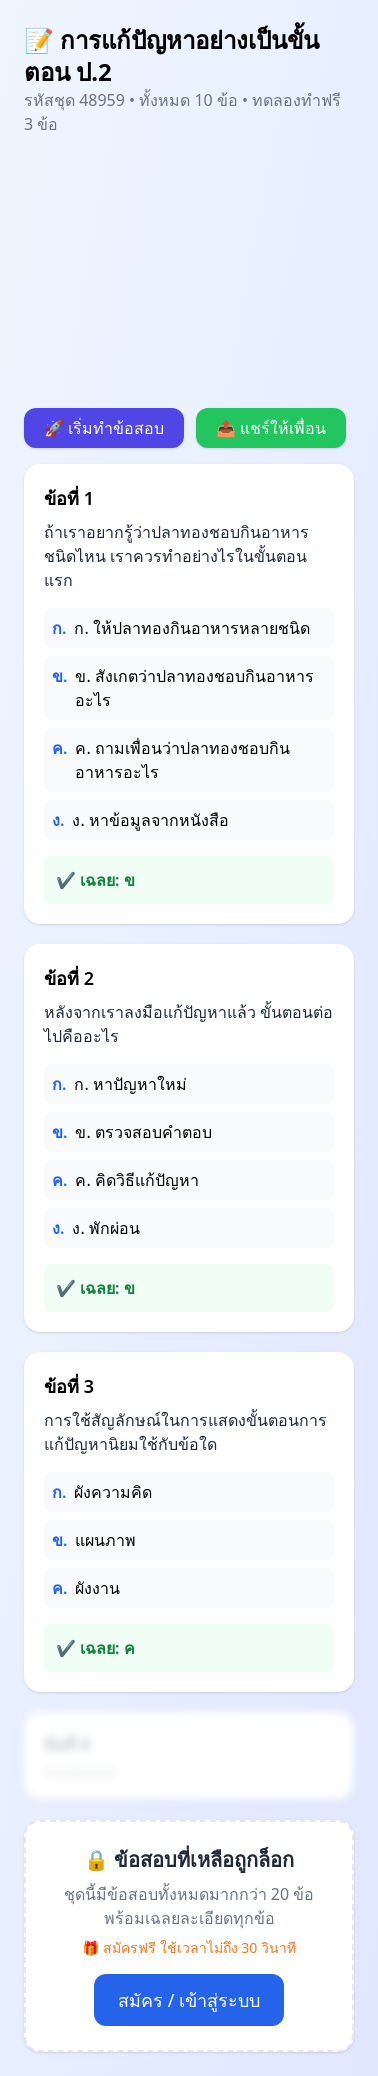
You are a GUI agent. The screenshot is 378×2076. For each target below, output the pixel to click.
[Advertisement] (189, 272)
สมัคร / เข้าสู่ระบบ (189, 2000)
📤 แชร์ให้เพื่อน (271, 428)
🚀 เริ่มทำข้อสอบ (104, 428)
